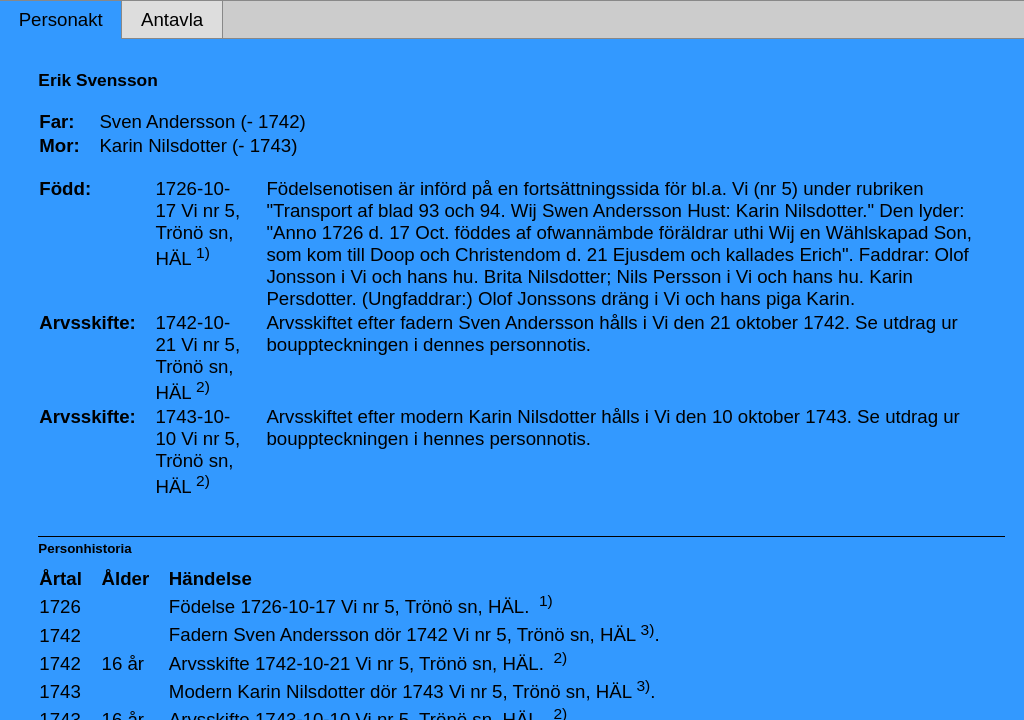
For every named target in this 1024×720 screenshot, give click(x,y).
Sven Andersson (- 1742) (202, 121)
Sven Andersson (301, 635)
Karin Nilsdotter (301, 691)
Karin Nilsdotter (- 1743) (198, 145)
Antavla (172, 19)
